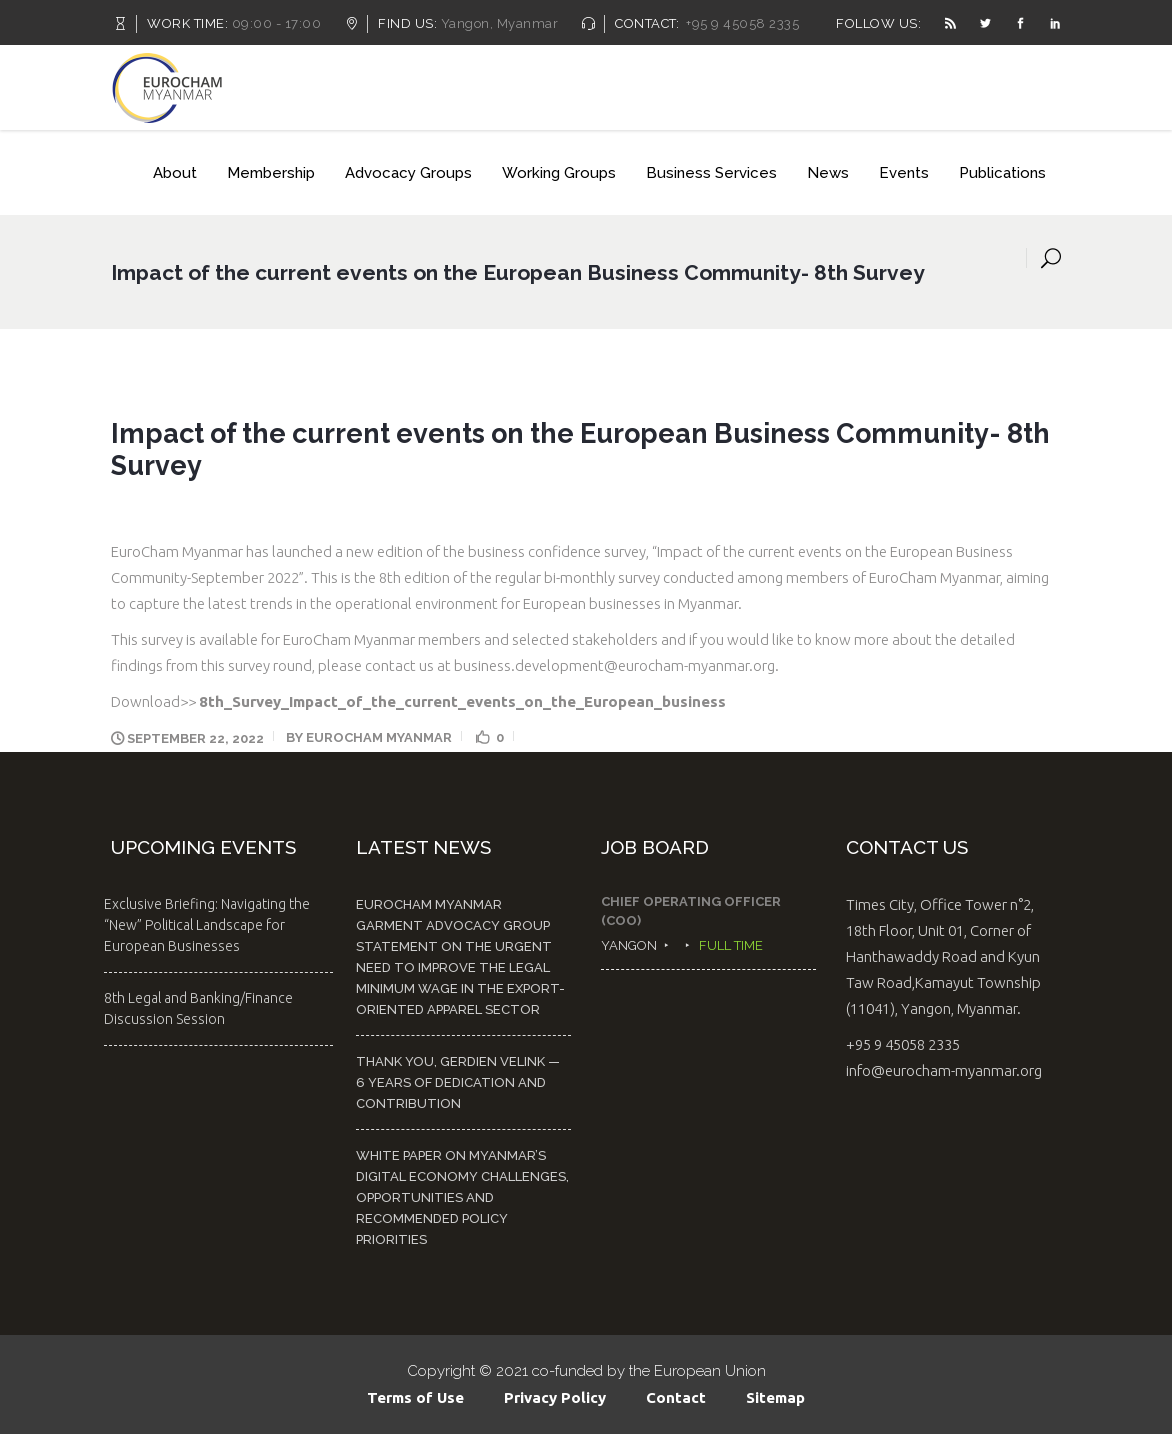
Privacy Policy (555, 1397)
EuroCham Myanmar (379, 737)
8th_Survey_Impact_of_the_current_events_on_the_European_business (462, 701)
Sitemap (775, 1397)
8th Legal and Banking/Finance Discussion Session (198, 1008)
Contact (676, 1397)
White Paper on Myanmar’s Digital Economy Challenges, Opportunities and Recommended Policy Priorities (462, 1197)
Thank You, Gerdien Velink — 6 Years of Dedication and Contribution (458, 1082)
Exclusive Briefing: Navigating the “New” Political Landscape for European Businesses (207, 925)
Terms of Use (415, 1397)
